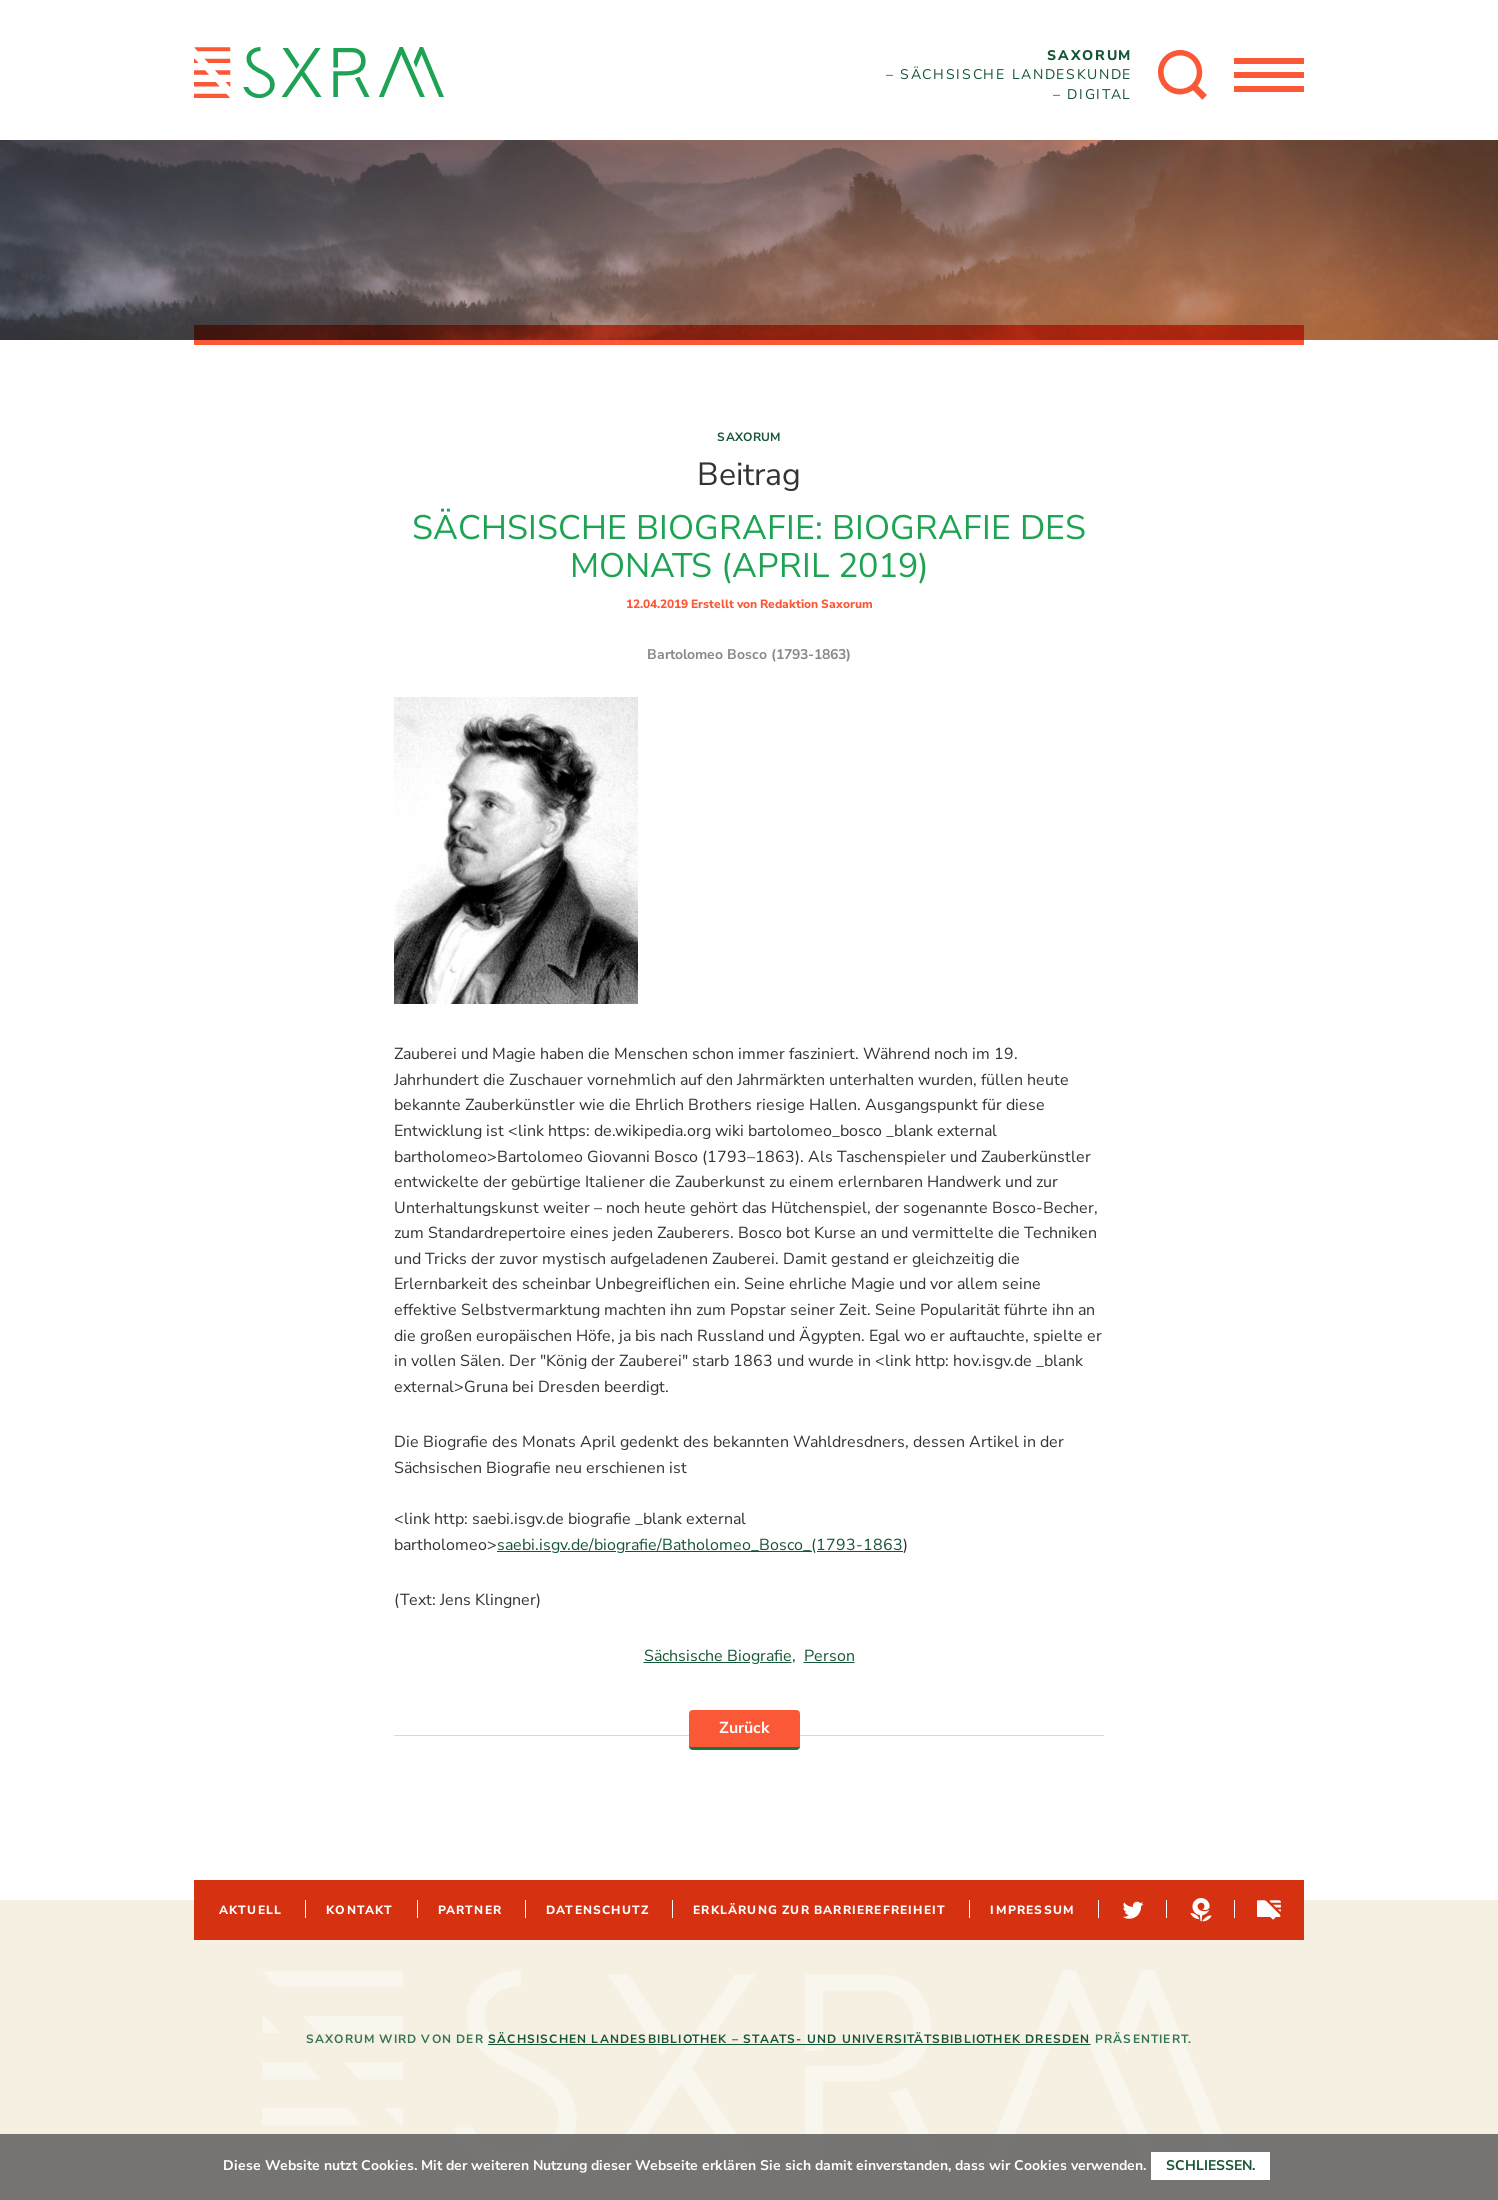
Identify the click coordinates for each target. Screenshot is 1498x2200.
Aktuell (250, 1910)
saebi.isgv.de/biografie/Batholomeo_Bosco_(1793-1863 (700, 1545)
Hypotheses (1199, 1910)
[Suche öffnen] (1183, 75)
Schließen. (1210, 2165)
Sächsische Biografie (718, 1656)
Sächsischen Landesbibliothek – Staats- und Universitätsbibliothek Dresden (789, 2039)
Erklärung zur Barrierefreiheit (819, 1910)
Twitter (1131, 1910)
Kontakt (359, 1910)
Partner (470, 1910)
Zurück (744, 1728)
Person (829, 1656)
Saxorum (749, 437)
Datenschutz (597, 1910)
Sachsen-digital (1267, 1910)
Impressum (1032, 1910)
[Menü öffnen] (1269, 75)
